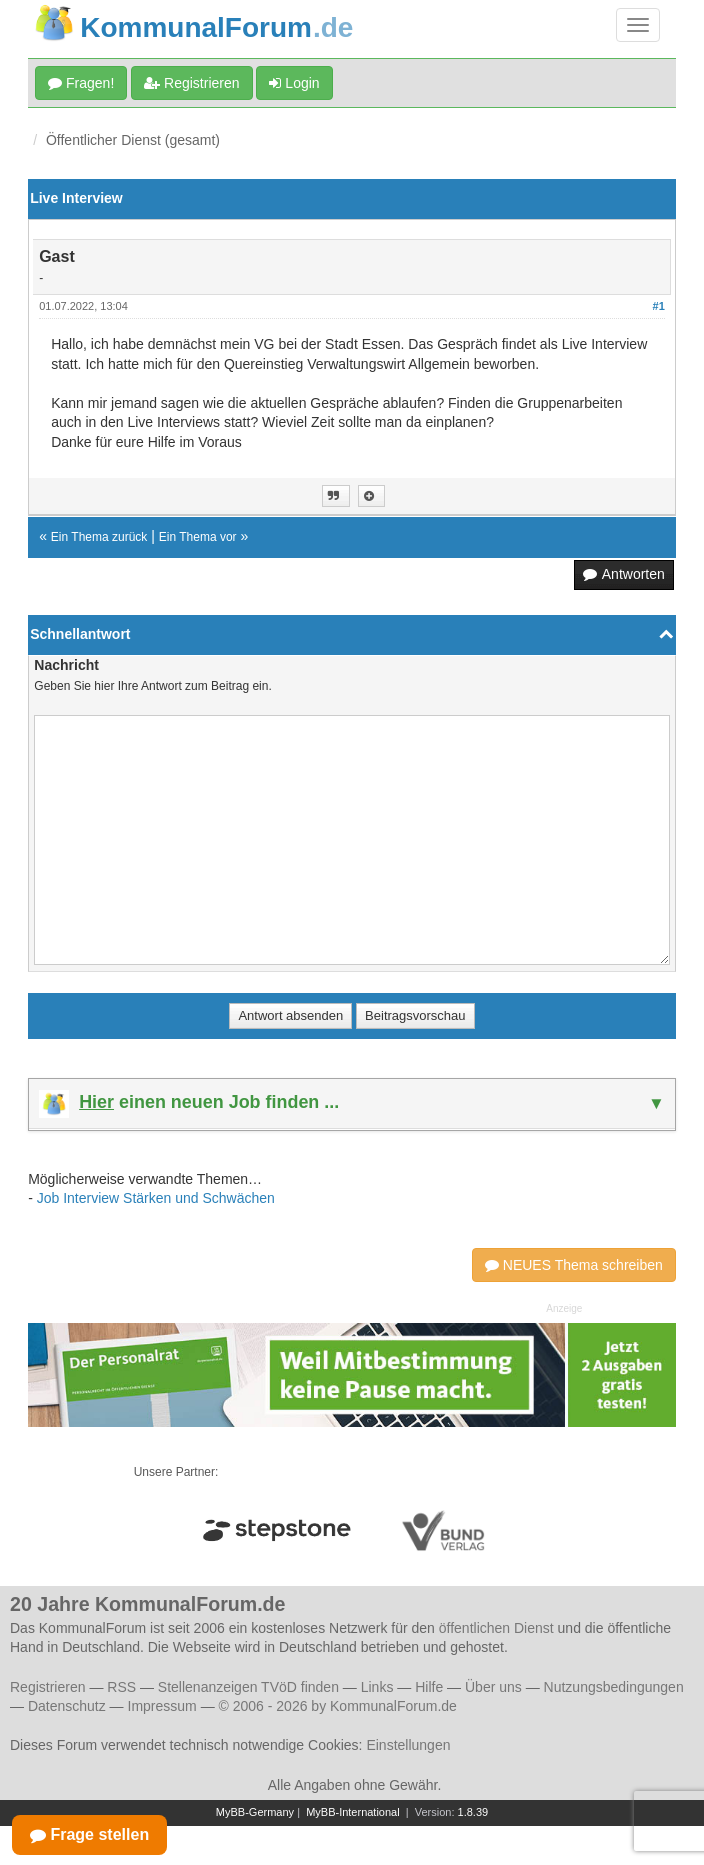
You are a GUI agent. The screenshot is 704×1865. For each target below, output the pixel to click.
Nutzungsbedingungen (614, 1687)
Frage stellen (89, 1834)
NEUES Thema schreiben (574, 1265)
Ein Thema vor (198, 537)
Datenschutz (67, 1706)
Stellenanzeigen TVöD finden (248, 1687)
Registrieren (191, 83)
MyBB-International (353, 1812)
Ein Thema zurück (99, 537)
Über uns (493, 1687)
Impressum (162, 1706)
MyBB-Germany (255, 1812)
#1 (659, 306)
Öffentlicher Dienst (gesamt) (133, 140)
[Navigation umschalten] (638, 25)
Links (377, 1687)
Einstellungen (408, 1745)
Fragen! (81, 83)
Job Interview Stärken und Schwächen (156, 1198)
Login (294, 83)
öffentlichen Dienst (496, 1628)
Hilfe (429, 1687)
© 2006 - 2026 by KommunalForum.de (338, 1706)
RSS (121, 1687)
